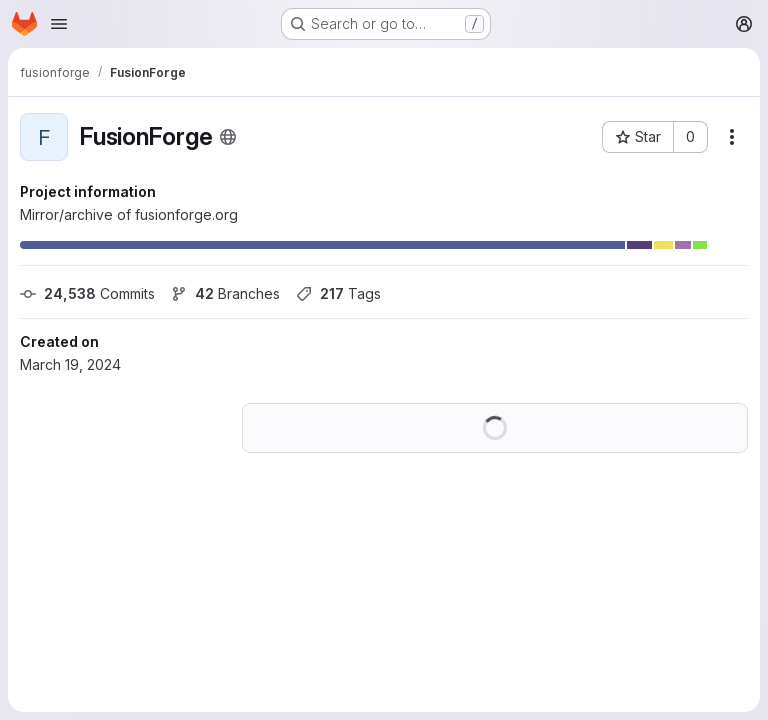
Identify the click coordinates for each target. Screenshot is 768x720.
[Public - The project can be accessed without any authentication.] (228, 137)
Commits (87, 293)
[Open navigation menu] (59, 24)
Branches (225, 293)
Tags (338, 293)
